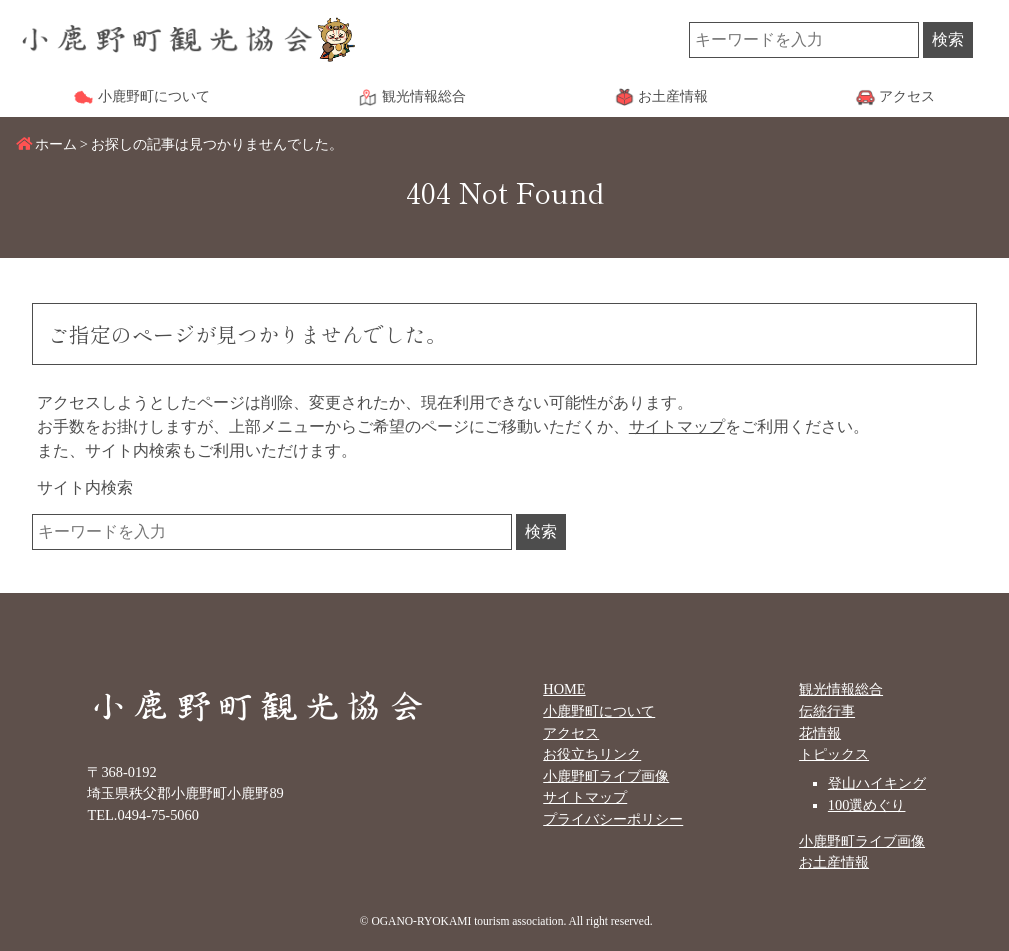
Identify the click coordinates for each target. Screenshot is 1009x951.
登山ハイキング (877, 783)
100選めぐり (867, 805)
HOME (564, 689)
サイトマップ (677, 426)
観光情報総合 (841, 689)
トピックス (834, 754)
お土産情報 (834, 862)
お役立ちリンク (592, 754)
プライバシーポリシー (613, 819)
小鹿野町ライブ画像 (606, 776)
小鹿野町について (599, 711)
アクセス (571, 733)
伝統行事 (827, 711)
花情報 (820, 733)
